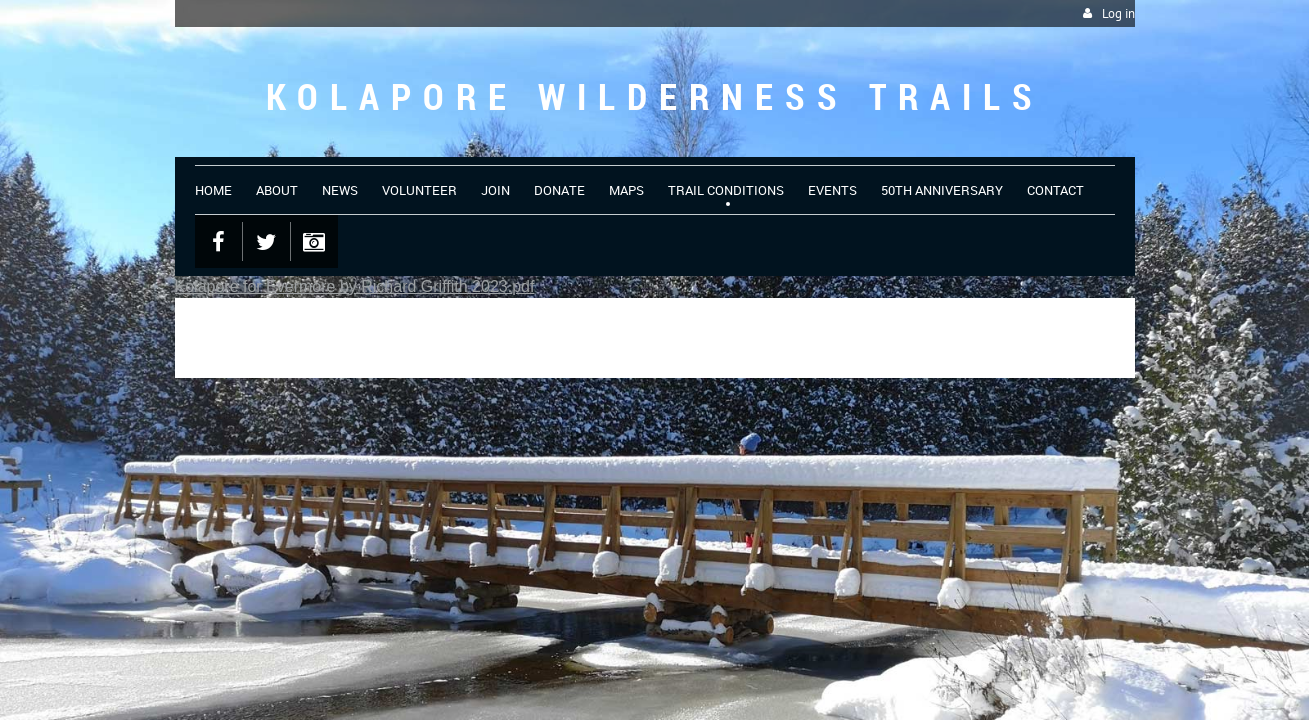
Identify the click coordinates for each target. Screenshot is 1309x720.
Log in (1118, 13)
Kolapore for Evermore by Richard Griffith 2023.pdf (355, 286)
